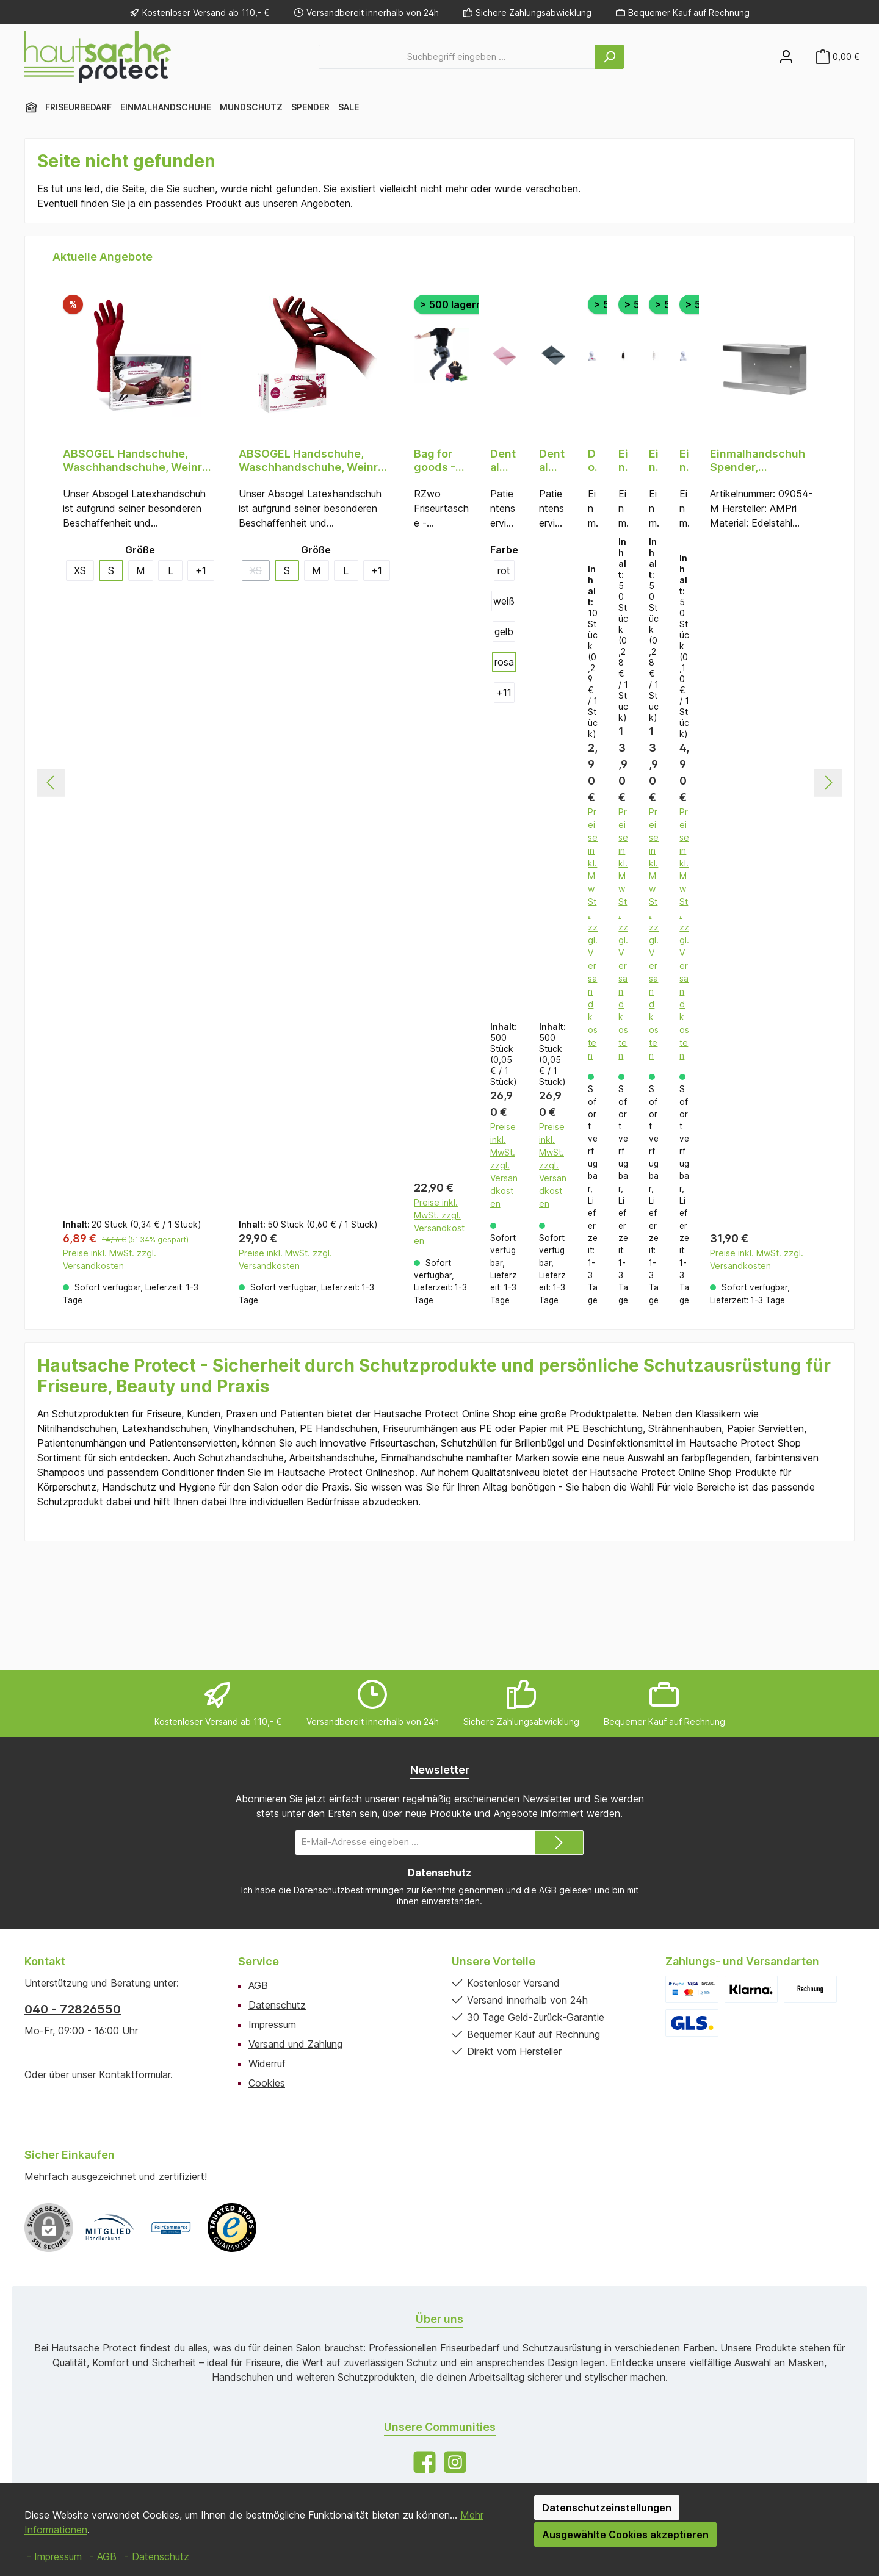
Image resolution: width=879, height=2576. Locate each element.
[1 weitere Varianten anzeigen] (200, 570)
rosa (504, 662)
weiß (504, 601)
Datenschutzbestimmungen (349, 1890)
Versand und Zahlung (295, 2044)
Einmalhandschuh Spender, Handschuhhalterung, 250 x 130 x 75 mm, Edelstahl (763, 460)
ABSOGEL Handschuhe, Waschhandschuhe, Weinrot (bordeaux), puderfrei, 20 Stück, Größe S (138, 460)
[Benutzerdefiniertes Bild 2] (170, 2227)
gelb (503, 631)
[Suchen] (609, 57)
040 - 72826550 (72, 2009)
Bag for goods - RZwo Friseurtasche (441, 460)
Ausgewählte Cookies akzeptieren (625, 2534)
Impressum (272, 2024)
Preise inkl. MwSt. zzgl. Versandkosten (109, 1371)
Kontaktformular (134, 2074)
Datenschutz (277, 2005)
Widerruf (267, 2063)
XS (80, 570)
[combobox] (457, 57)
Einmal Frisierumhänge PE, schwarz (623, 460)
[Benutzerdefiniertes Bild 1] (109, 2228)
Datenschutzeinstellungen (606, 2508)
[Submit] (559, 1842)
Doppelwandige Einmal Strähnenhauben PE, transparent (593, 460)
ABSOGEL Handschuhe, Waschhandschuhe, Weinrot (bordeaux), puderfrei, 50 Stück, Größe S (314, 460)
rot (503, 570)
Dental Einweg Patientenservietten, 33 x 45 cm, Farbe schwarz (552, 460)
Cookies (266, 2083)
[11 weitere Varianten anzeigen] (504, 692)
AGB (548, 1890)
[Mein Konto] (786, 56)
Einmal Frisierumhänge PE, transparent (654, 460)
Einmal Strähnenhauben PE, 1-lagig (684, 460)
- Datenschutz (157, 2556)
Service (258, 1961)
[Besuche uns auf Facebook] (424, 2462)
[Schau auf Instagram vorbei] (455, 2462)
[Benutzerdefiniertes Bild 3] (232, 2227)
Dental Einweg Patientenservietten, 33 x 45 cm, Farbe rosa (503, 460)
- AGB (105, 2556)
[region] (439, 841)
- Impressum (56, 2556)
